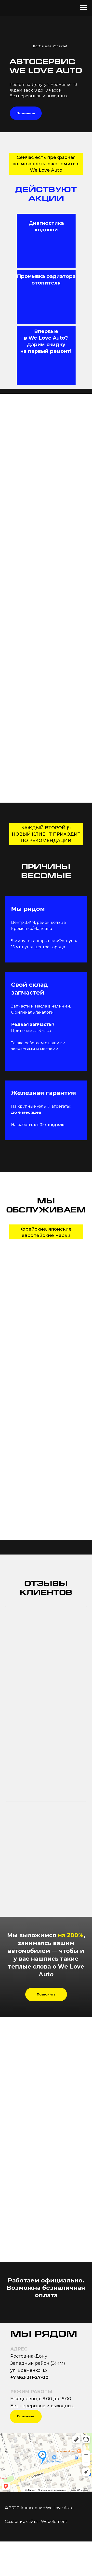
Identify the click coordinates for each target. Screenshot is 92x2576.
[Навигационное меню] (83, 7)
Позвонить (25, 113)
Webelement (54, 2521)
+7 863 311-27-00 (29, 2377)
